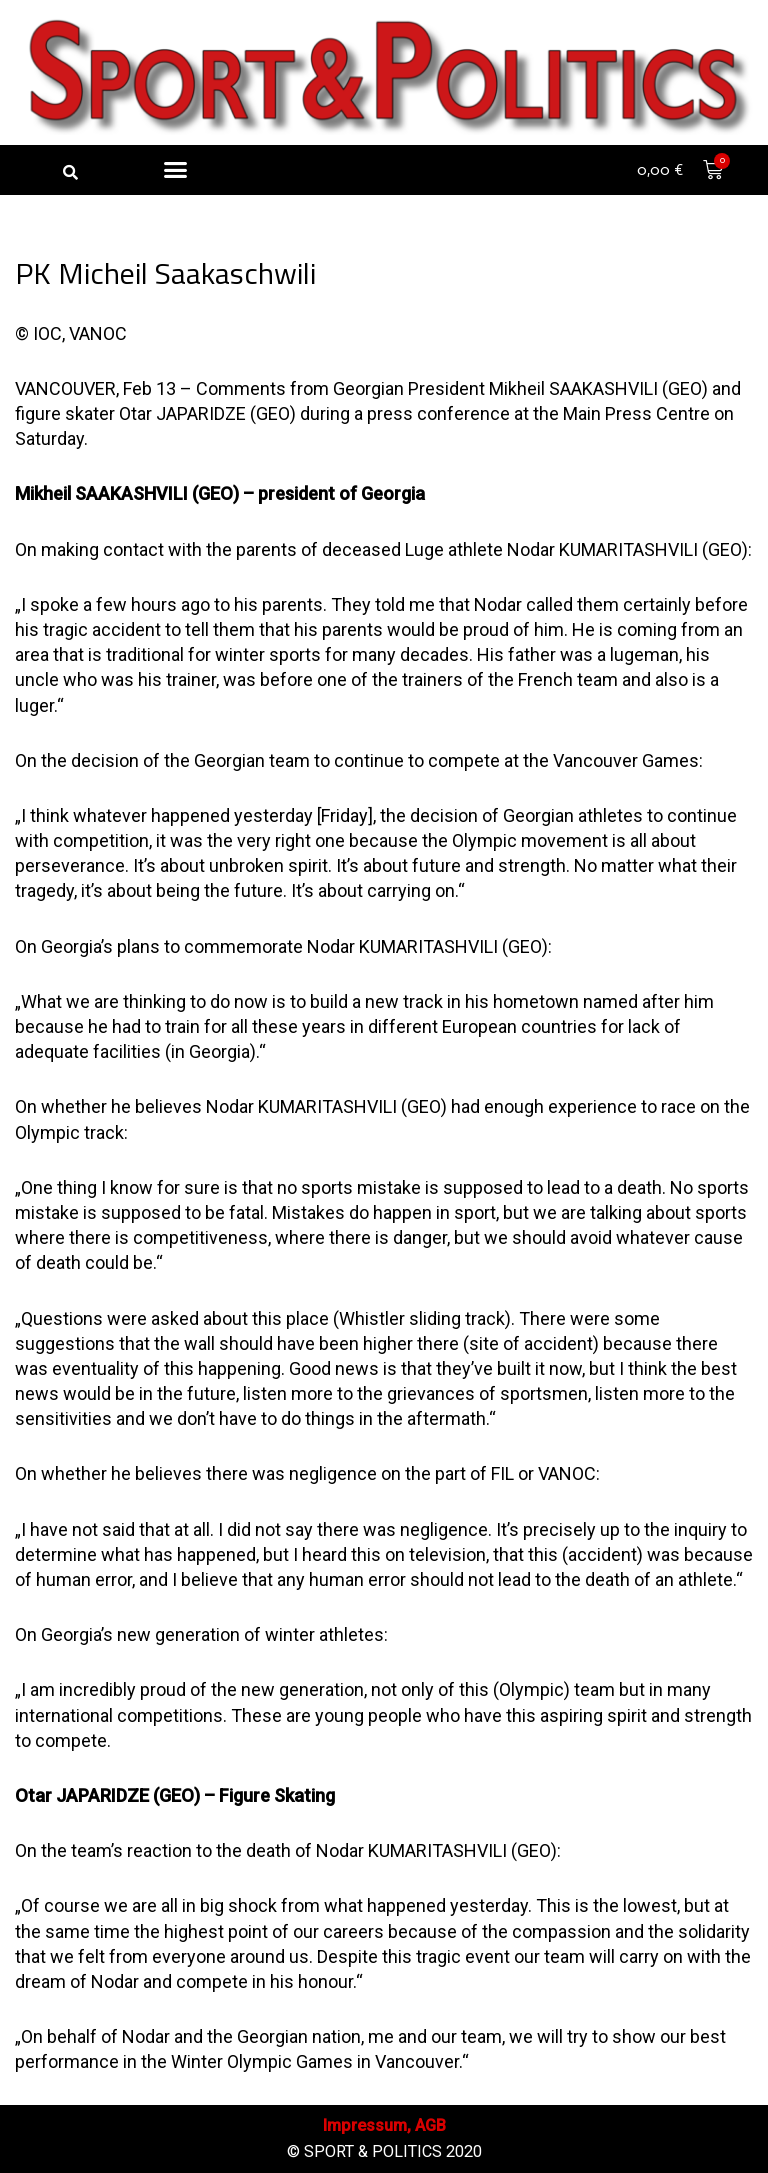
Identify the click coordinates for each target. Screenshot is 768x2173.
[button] (70, 172)
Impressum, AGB (384, 2125)
